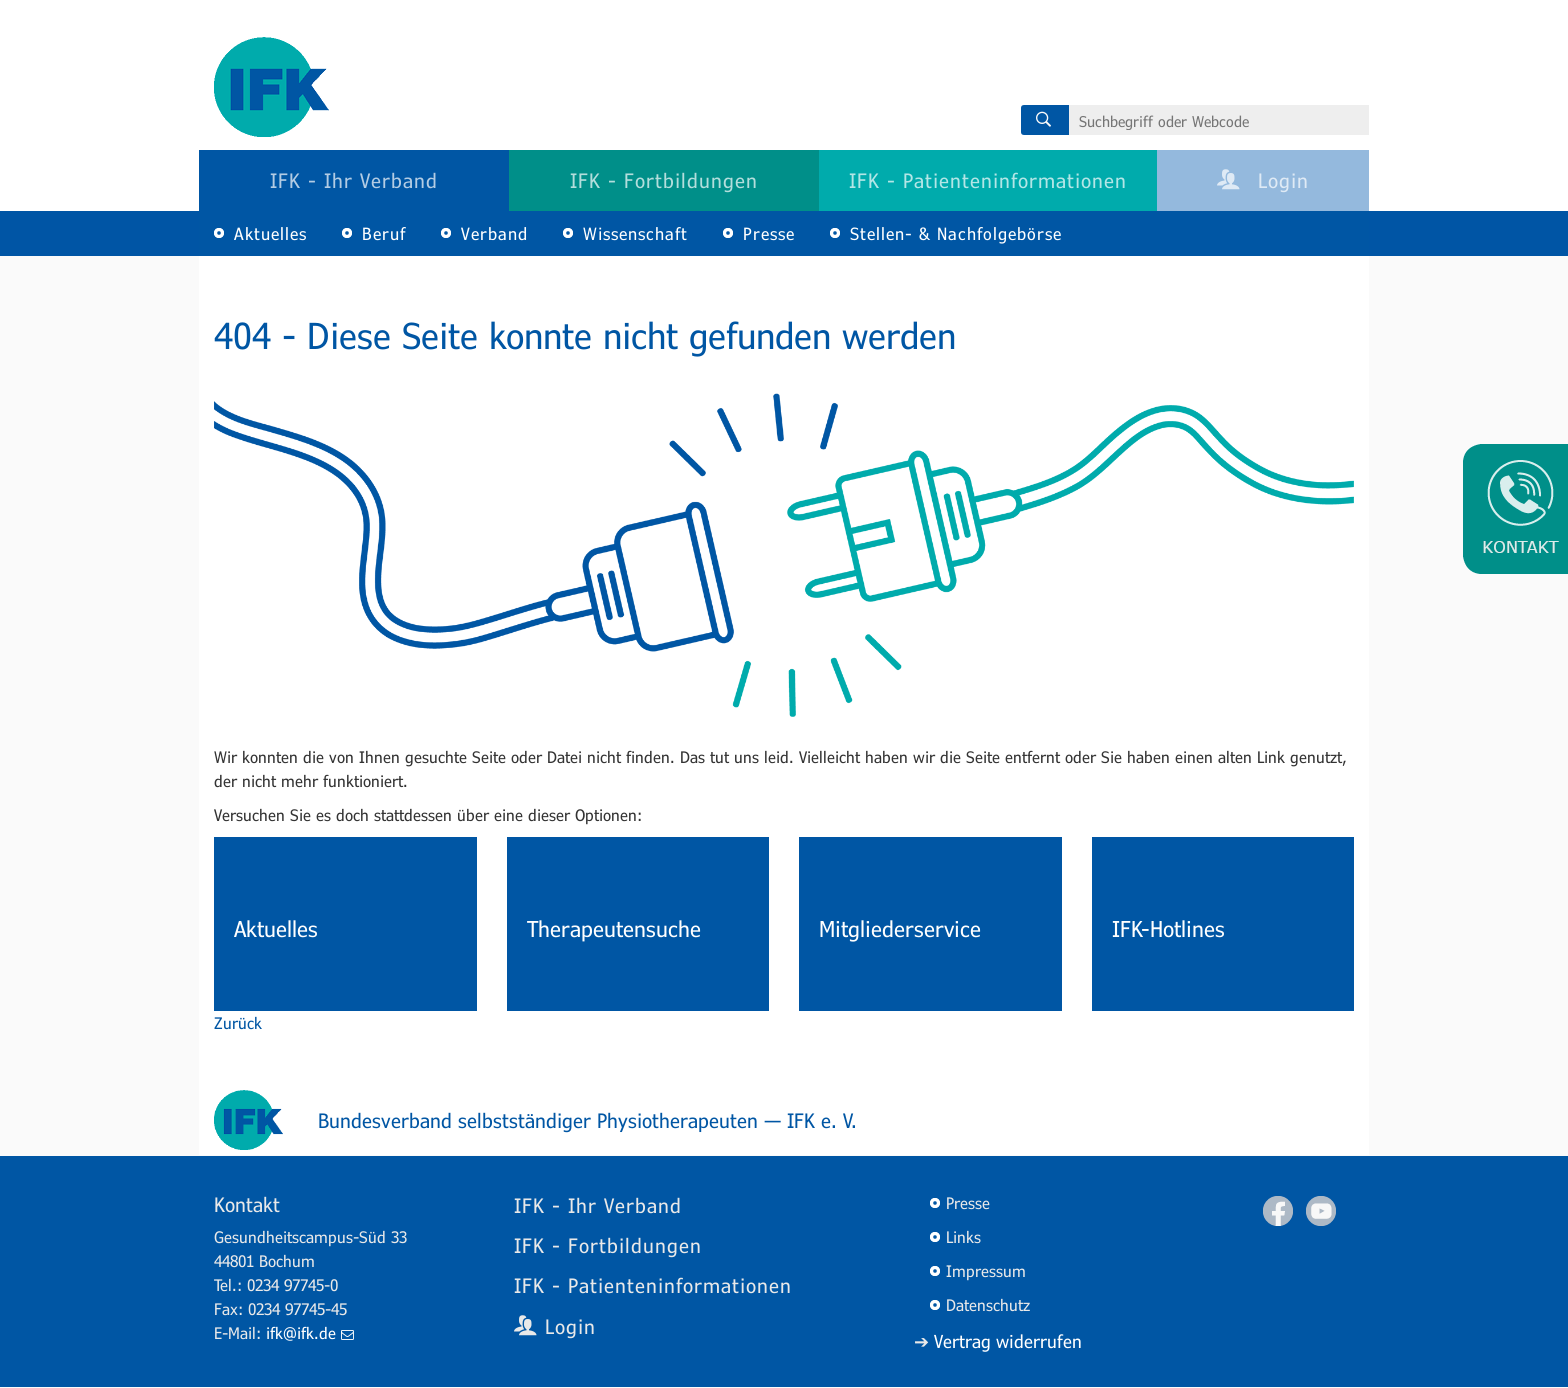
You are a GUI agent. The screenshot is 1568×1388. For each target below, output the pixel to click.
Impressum (986, 1270)
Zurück (238, 1022)
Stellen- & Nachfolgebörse (956, 233)
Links (963, 1236)
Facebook (1278, 1211)
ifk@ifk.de (310, 1332)
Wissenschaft (635, 233)
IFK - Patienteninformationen (988, 180)
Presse (769, 233)
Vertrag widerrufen (1008, 1341)
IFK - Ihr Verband (354, 180)
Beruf (384, 233)
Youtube (1321, 1211)
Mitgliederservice (900, 928)
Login (1263, 180)
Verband (494, 233)
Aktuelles (270, 233)
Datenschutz (988, 1304)
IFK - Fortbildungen (664, 180)
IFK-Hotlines (1168, 928)
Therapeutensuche (614, 928)
